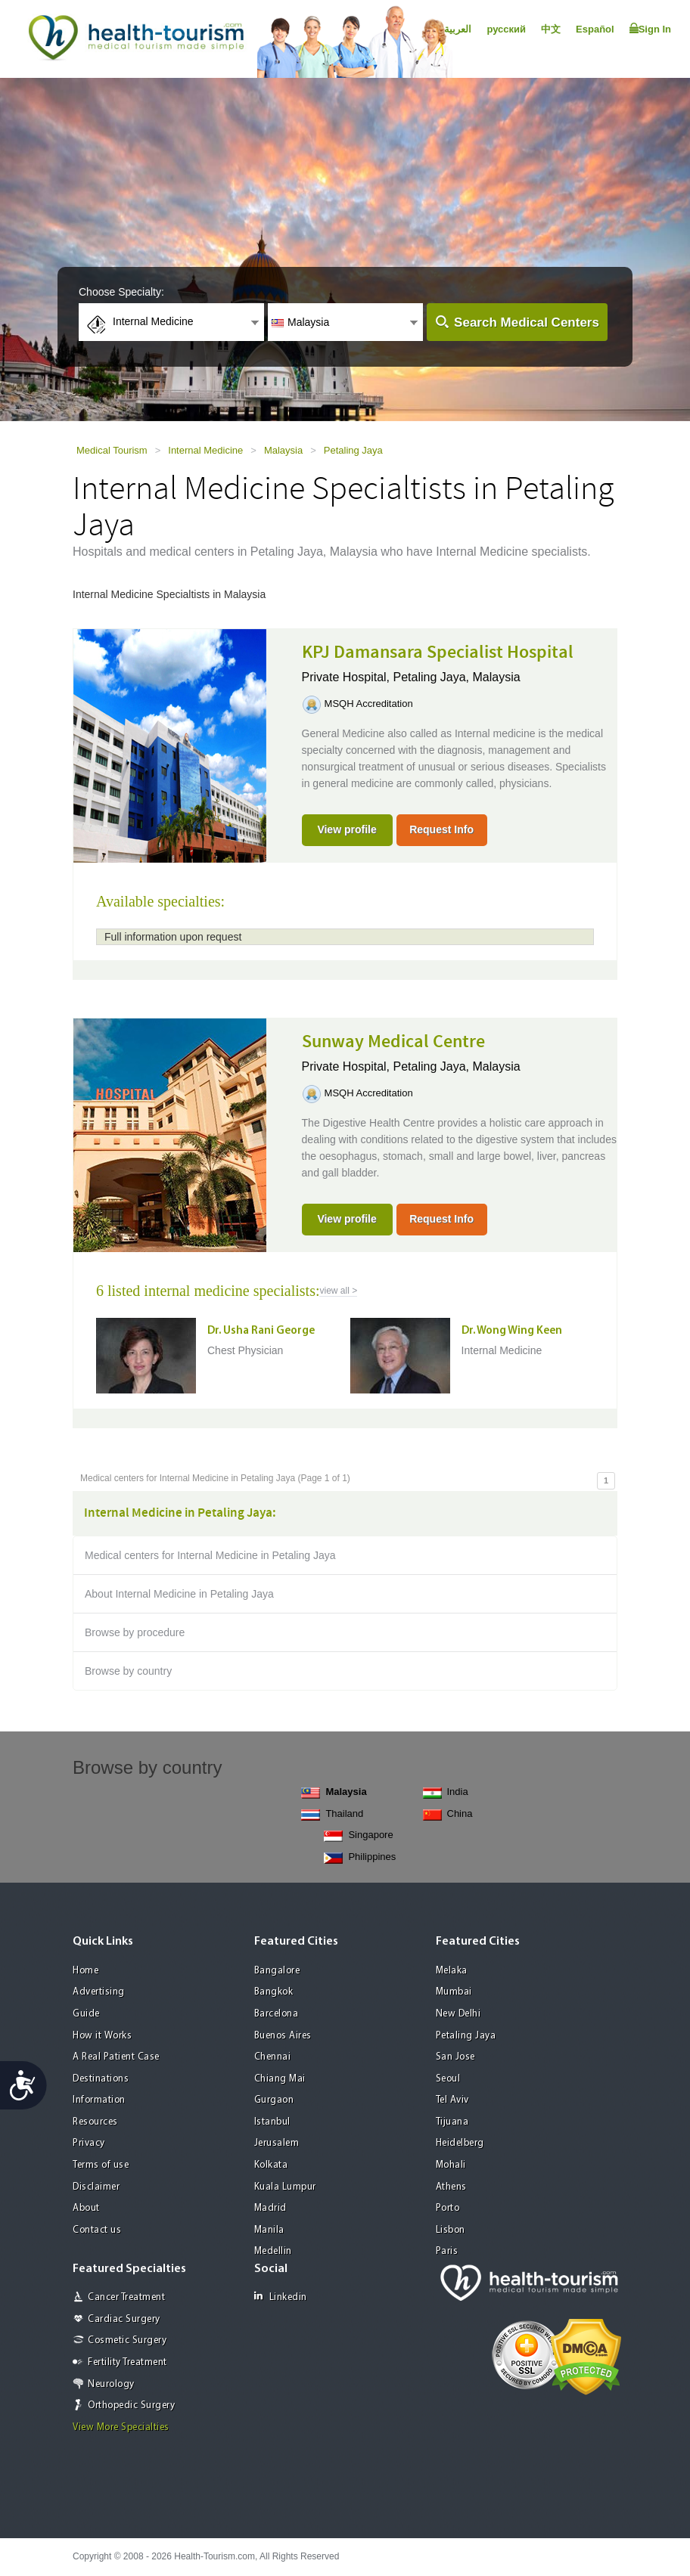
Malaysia (283, 450)
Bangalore (277, 1971)
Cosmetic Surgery (127, 2340)
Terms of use (101, 2165)
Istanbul (272, 2122)
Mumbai (454, 1992)
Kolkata (271, 2165)
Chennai (272, 2057)
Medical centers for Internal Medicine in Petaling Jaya (210, 1555)
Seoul (448, 2079)
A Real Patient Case (116, 2057)
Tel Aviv (452, 2100)
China (448, 1814)
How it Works (102, 2036)
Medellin (273, 2251)
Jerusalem (277, 2143)
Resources (95, 2122)
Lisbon (450, 2230)
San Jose (455, 2057)
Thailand (332, 1814)
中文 (551, 29)
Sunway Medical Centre (393, 1042)
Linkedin (280, 2296)
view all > (338, 1290)
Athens (451, 2187)
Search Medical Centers (526, 322)
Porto (448, 2208)
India (445, 1792)
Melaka (452, 1971)
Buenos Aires (283, 2036)
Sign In (650, 29)
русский (506, 29)
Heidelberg (460, 2143)
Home (85, 1971)
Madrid (270, 2208)
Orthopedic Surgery (131, 2405)
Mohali (451, 2165)
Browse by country (128, 1671)
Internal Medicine (205, 450)
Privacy (89, 2143)
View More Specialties (121, 2427)
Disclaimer (96, 2187)
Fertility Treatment (127, 2362)
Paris (447, 2251)
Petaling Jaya (353, 450)
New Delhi (458, 2014)
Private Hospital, (347, 677)
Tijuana (452, 2122)
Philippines (360, 1857)
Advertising (99, 1992)
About (86, 2208)
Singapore (358, 1835)
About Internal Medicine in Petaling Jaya (179, 1594)
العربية (457, 29)
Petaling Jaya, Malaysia (457, 677)
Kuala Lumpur (285, 2187)
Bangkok (274, 1992)
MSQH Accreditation (369, 703)
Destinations (101, 2079)
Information (99, 2100)
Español (595, 29)
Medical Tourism (112, 450)
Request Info (441, 829)
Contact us (97, 2230)
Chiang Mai (280, 2079)
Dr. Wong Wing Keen (512, 1331)
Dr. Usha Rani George (261, 1331)
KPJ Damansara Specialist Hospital (437, 652)
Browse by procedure (135, 1632)
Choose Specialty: (121, 292)
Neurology (111, 2384)
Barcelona (276, 2014)
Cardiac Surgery (124, 2319)
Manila (269, 2230)
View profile (346, 829)
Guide (86, 2014)
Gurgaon (274, 2100)
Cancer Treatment (126, 2297)
